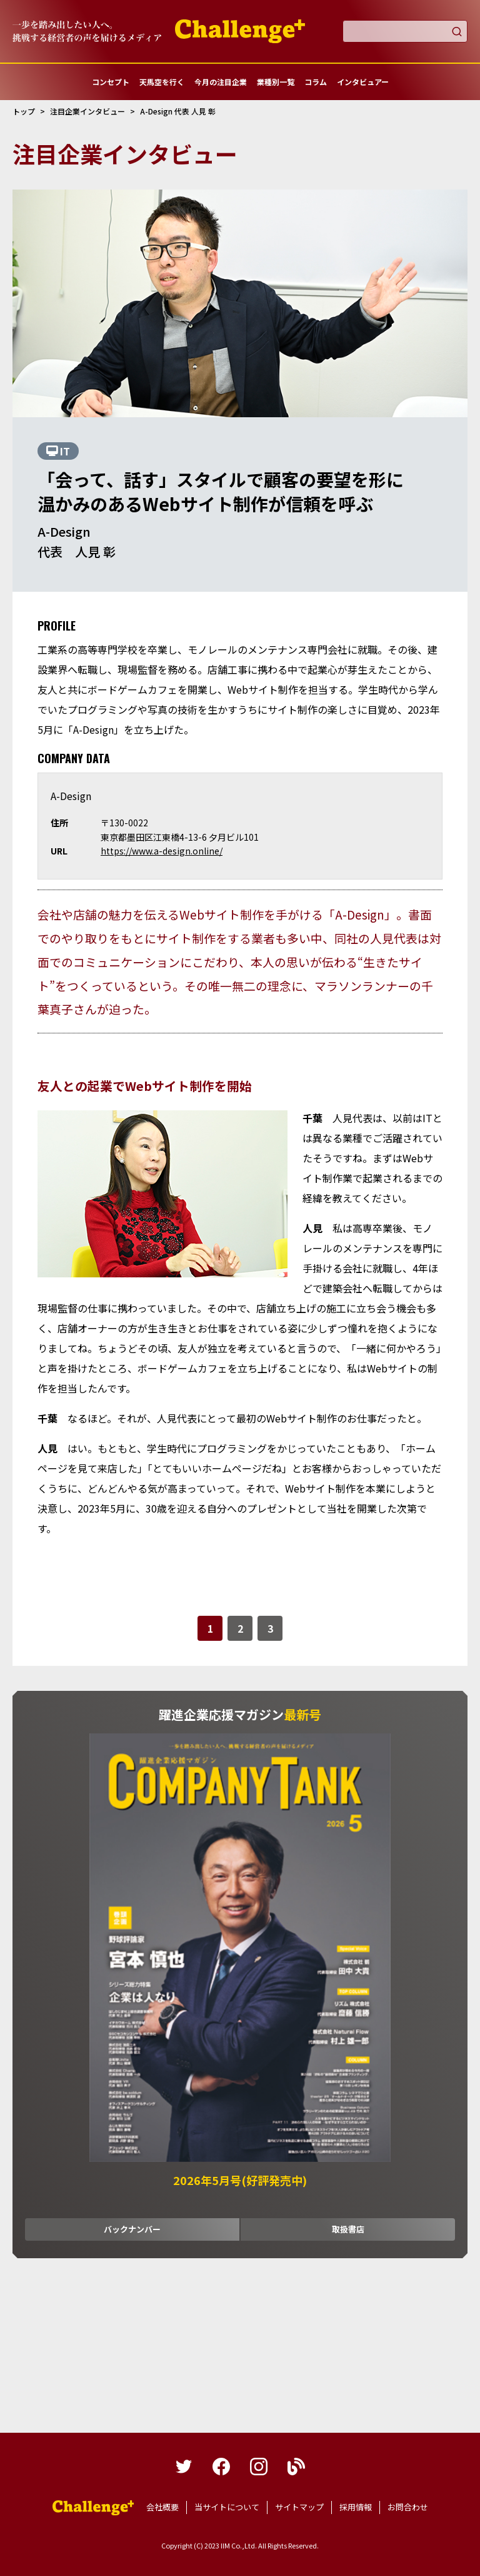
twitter (183, 2466)
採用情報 (355, 2507)
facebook (221, 2466)
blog (296, 2466)
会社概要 (162, 2507)
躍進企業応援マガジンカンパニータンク (93, 2507)
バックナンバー (132, 2229)
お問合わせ (408, 2507)
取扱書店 (348, 2229)
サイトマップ (299, 2507)
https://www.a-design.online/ (161, 850)
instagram (259, 2466)
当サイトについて (226, 2507)
